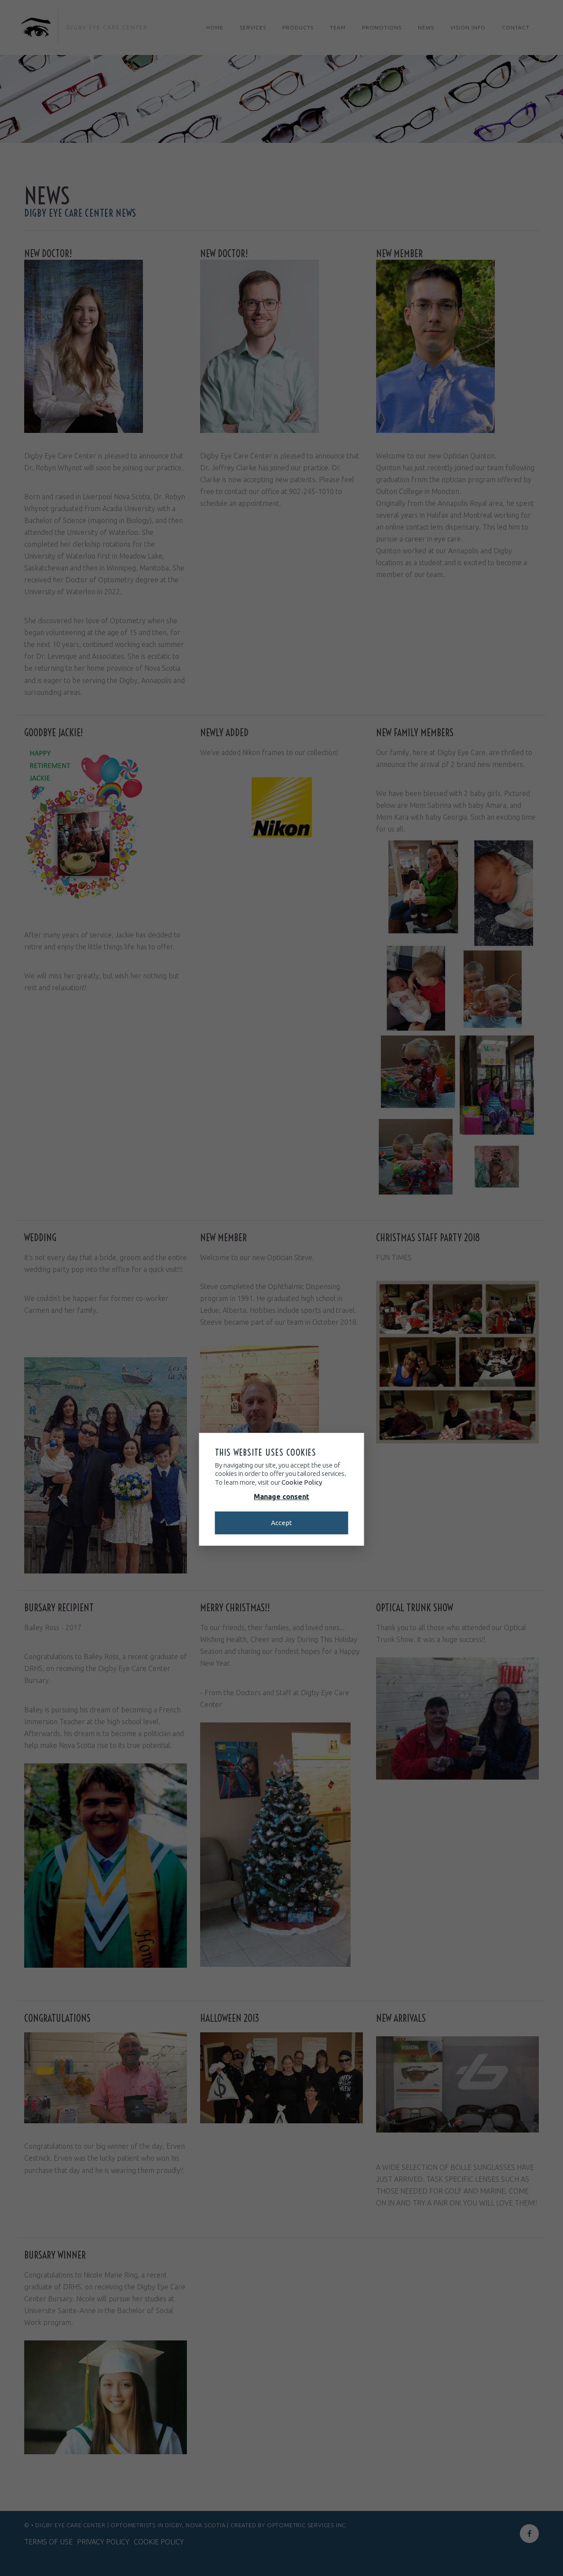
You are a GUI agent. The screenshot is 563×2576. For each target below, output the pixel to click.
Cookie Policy (302, 1482)
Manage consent (281, 1497)
